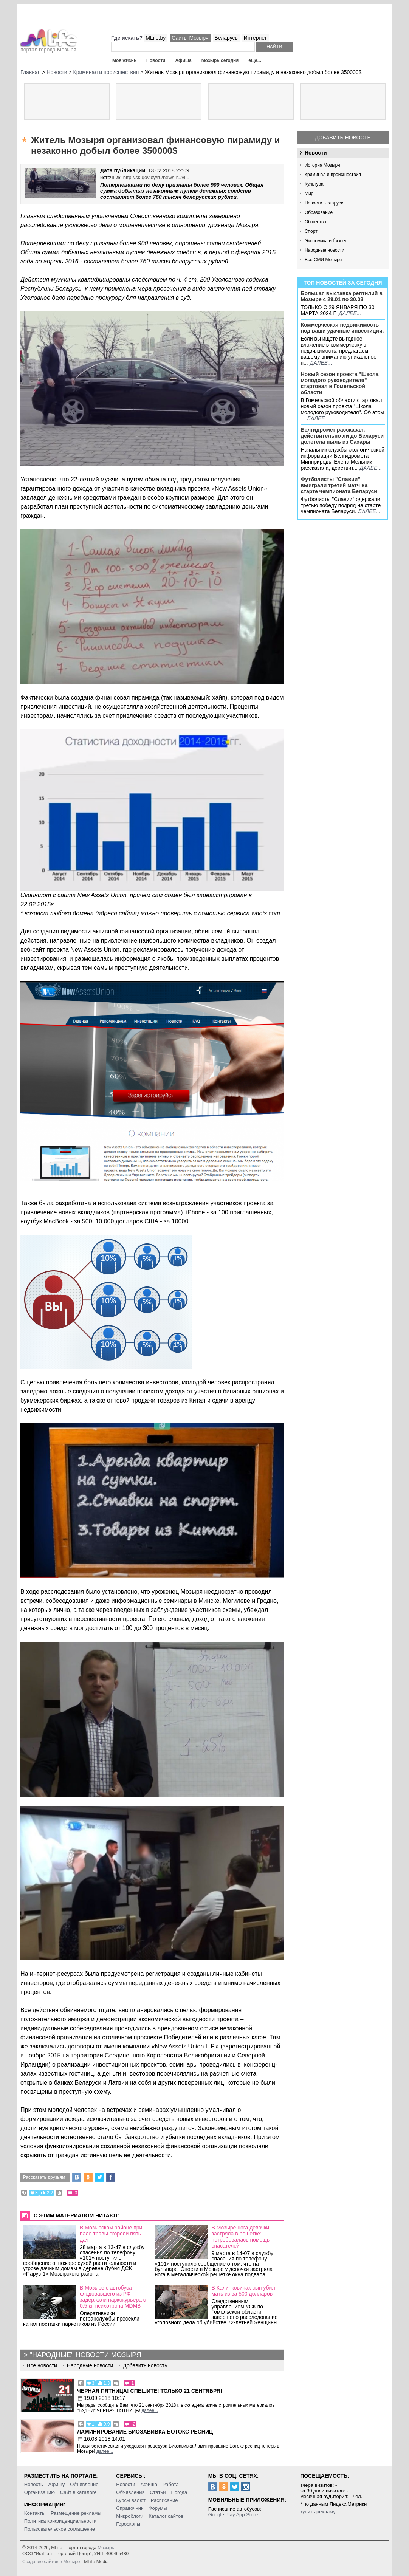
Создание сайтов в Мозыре (51, 2561)
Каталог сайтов (166, 2516)
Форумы (158, 2508)
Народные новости (324, 250)
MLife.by (156, 38)
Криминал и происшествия (333, 174)
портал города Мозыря (48, 47)
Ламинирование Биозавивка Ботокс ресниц (145, 2432)
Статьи (158, 2492)
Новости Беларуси (324, 203)
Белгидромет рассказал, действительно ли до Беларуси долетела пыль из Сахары (342, 436)
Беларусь (226, 38)
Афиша (183, 60)
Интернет (255, 38)
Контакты (34, 2513)
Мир (309, 193)
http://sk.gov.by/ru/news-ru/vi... (156, 177)
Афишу (56, 2484)
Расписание (164, 2500)
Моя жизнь (124, 60)
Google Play (221, 2514)
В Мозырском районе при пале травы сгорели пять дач (111, 2234)
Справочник (129, 2508)
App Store (247, 2514)
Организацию (39, 2492)
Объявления (130, 2492)
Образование (319, 212)
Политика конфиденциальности (60, 2521)
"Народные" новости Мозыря (85, 2355)
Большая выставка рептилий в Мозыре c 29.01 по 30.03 (341, 296)
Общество (315, 221)
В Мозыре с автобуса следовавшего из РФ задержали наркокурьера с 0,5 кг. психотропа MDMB (113, 2297)
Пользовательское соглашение (59, 2529)
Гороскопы (128, 2524)
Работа (171, 2484)
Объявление (84, 2484)
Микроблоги (129, 2516)
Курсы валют (131, 2500)
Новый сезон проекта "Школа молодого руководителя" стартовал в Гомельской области (339, 383)
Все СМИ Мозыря (323, 259)
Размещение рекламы (76, 2513)
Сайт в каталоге (78, 2492)
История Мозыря (322, 165)
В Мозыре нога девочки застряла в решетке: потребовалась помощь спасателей (241, 2237)
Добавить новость (343, 138)
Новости (155, 60)
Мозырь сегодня (220, 60)
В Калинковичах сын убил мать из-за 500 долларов (243, 2291)
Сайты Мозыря (190, 38)
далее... (350, 313)
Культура (314, 184)
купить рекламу (318, 2511)
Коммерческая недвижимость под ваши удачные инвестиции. (342, 328)
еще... (254, 60)
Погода (179, 2492)
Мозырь (106, 2547)
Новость (33, 2484)
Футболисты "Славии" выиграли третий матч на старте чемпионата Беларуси (339, 485)
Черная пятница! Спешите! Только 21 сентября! (149, 2391)
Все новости (42, 2365)
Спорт (311, 231)
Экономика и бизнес (326, 240)
